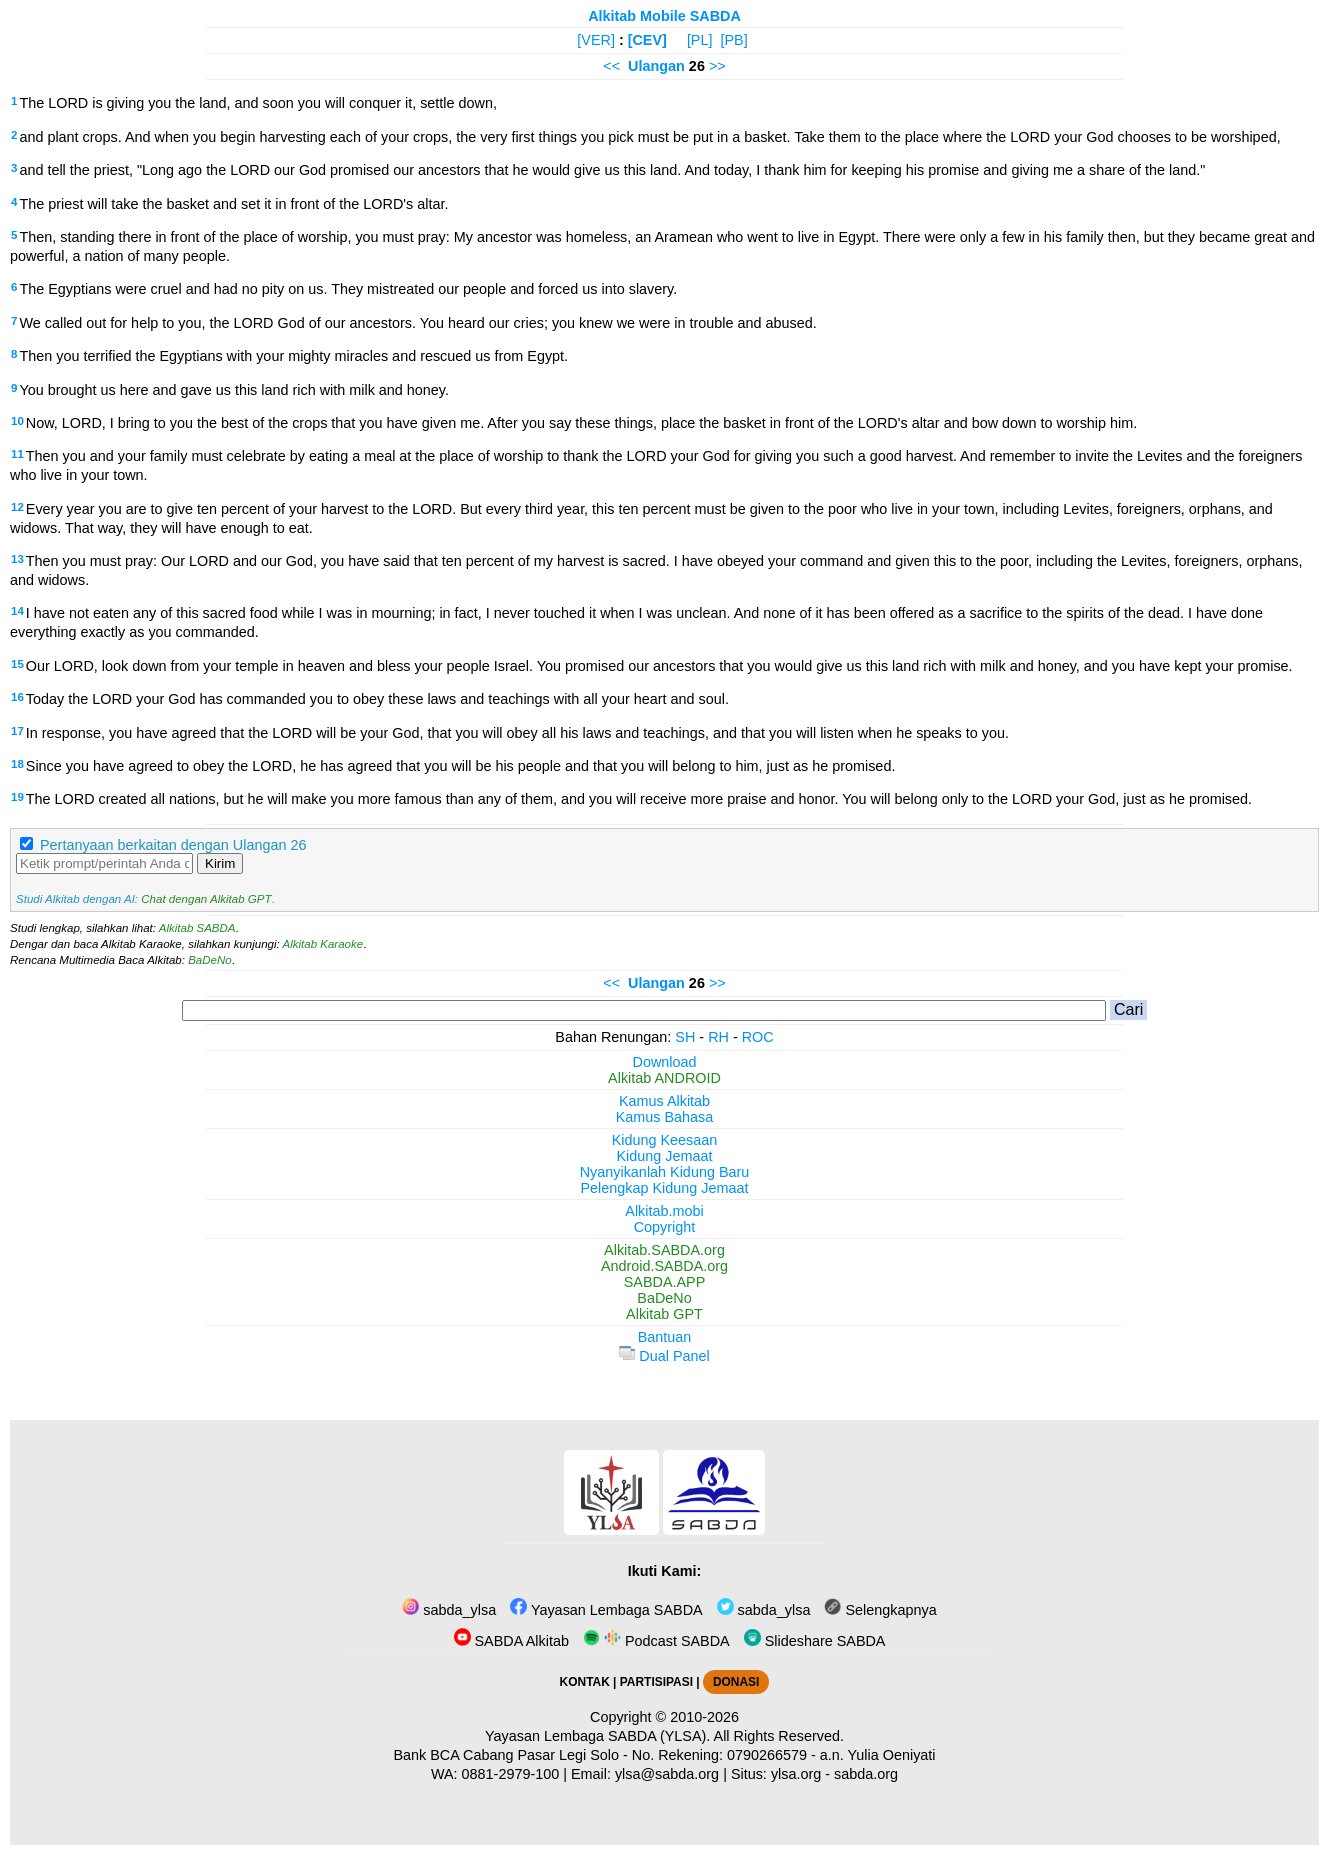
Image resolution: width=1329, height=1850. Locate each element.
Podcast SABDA (656, 1641)
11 (17, 454)
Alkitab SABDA (197, 928)
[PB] (733, 40)
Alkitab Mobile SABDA (664, 16)
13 (17, 559)
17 (17, 731)
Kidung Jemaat (665, 1156)
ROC (758, 1037)
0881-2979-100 (511, 1774)
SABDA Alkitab (511, 1641)
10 (17, 421)
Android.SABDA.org (664, 1266)
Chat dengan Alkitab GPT (206, 899)
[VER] (596, 40)
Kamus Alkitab (664, 1101)
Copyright (665, 1227)
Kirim (220, 863)
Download (665, 1062)
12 (17, 507)
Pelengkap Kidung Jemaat (664, 1188)
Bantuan (665, 1337)
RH (718, 1037)
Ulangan (656, 66)
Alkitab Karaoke (323, 944)
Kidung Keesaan (665, 1140)
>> (717, 66)
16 (17, 697)
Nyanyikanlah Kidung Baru (665, 1172)
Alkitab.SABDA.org (664, 1250)
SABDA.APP (665, 1282)
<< (611, 66)
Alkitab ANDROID (664, 1078)
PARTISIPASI (656, 1682)
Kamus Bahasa (665, 1117)
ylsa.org (796, 1774)
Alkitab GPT (664, 1314)
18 (17, 764)
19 (17, 797)
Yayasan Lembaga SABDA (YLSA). (597, 1736)
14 (17, 611)
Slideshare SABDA (815, 1641)
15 (17, 664)
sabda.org (866, 1774)
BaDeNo (210, 960)
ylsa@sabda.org (667, 1774)
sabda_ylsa (449, 1610)
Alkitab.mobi (664, 1211)
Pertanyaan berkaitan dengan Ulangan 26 (173, 845)
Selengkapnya (880, 1610)
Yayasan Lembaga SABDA (606, 1610)
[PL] (700, 40)
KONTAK (585, 1682)
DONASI (736, 1682)
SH (685, 1037)
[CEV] (647, 40)
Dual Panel (664, 1356)
